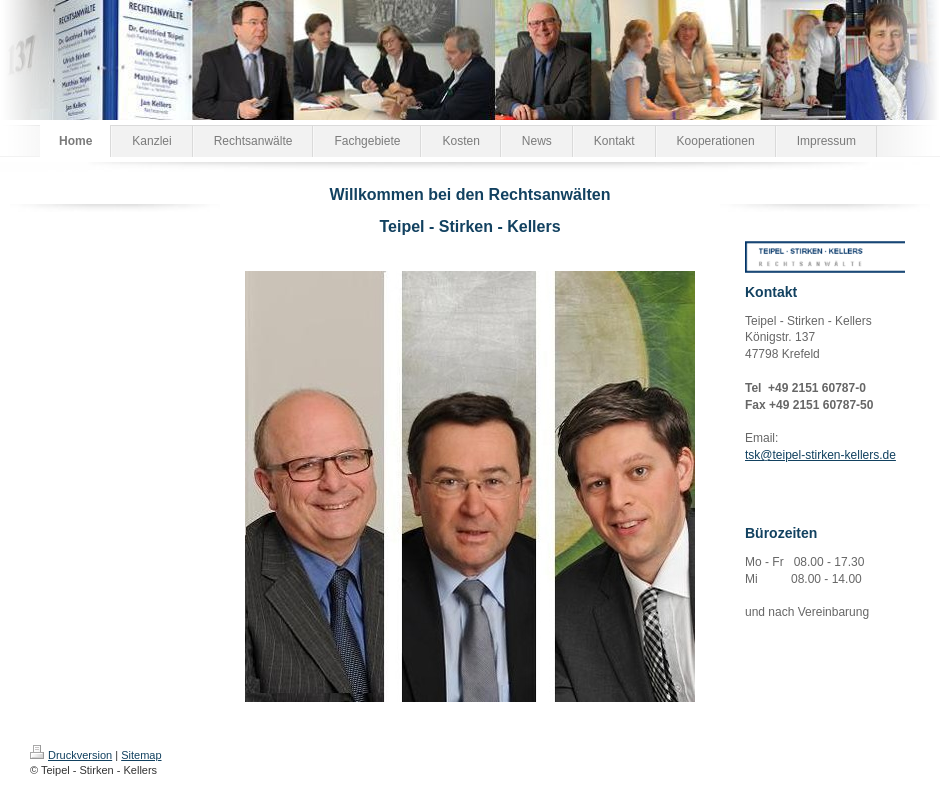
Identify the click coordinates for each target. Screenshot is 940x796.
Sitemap (141, 755)
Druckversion (71, 755)
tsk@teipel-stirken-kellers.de (820, 455)
